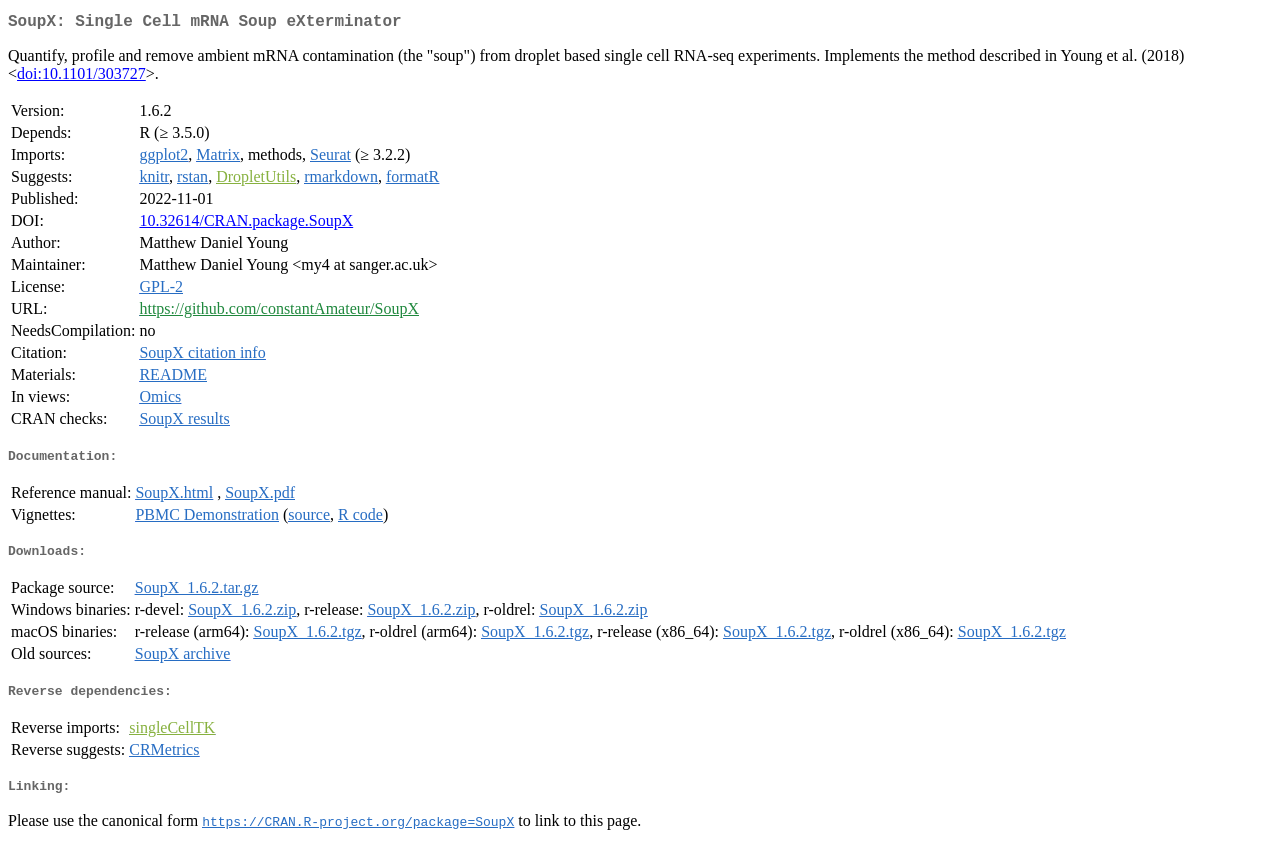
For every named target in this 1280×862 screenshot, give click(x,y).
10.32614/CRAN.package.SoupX (246, 224)
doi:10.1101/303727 (81, 77)
